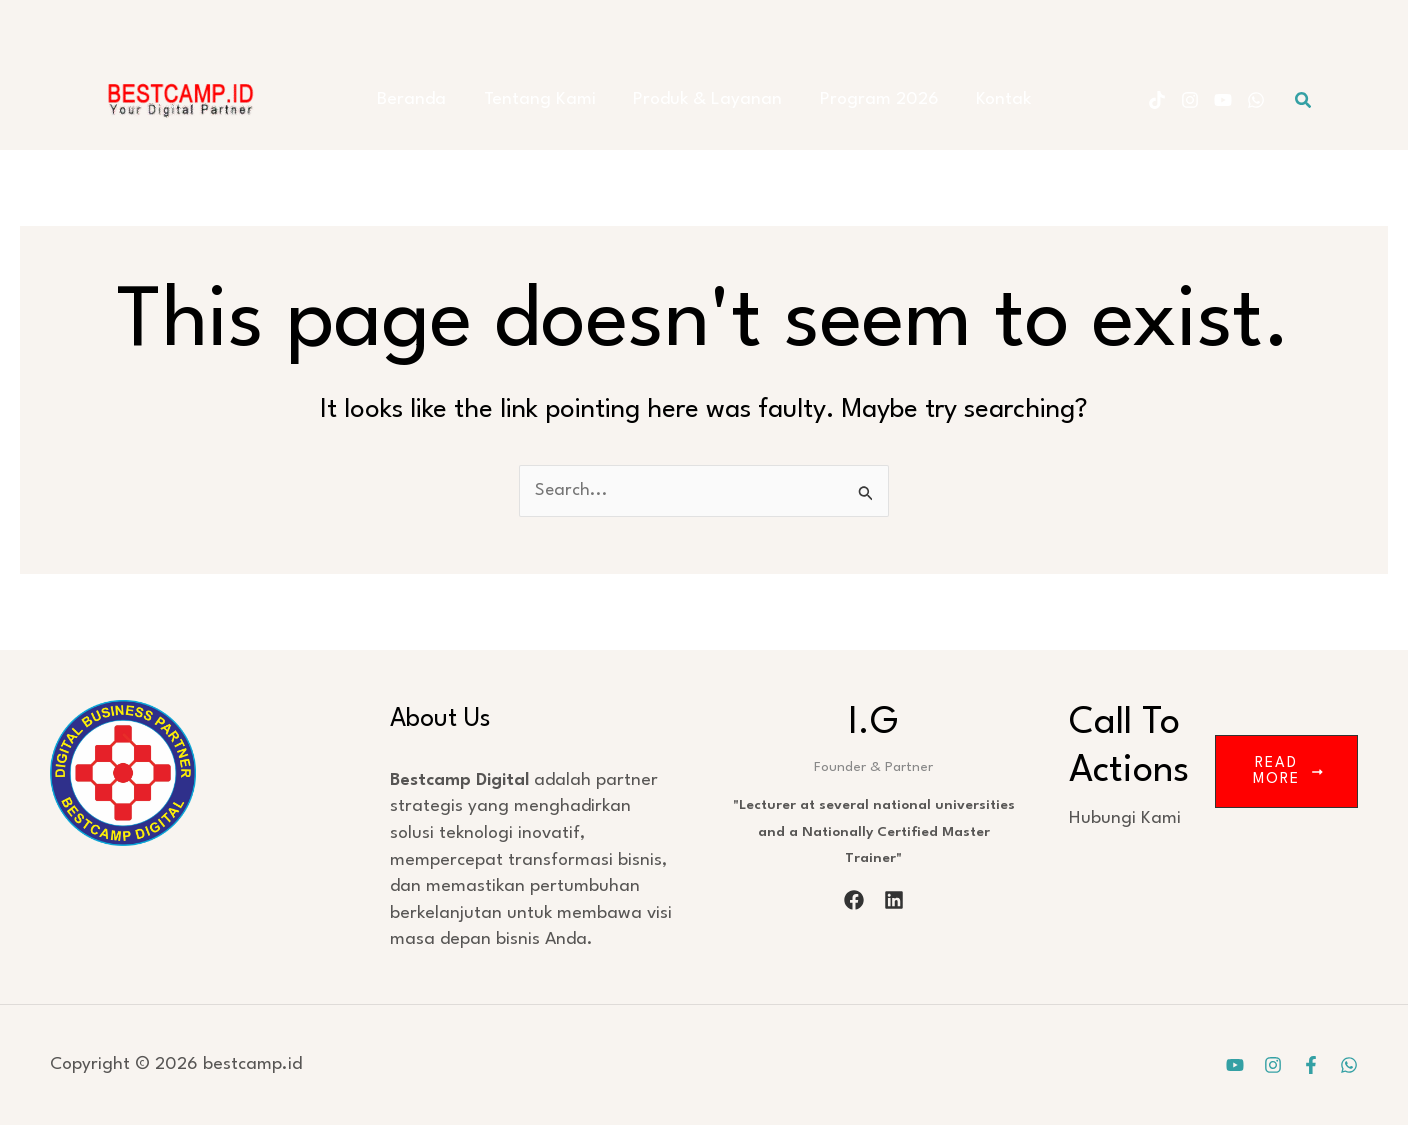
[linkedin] (894, 900)
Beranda (426, 99)
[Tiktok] (1157, 100)
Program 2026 (871, 99)
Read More (1287, 771)
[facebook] (854, 900)
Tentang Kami (547, 99)
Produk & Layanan (707, 99)
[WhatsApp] (1256, 100)
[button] (1304, 100)
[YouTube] (1223, 100)
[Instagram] (1190, 100)
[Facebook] (1311, 1065)
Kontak (988, 99)
